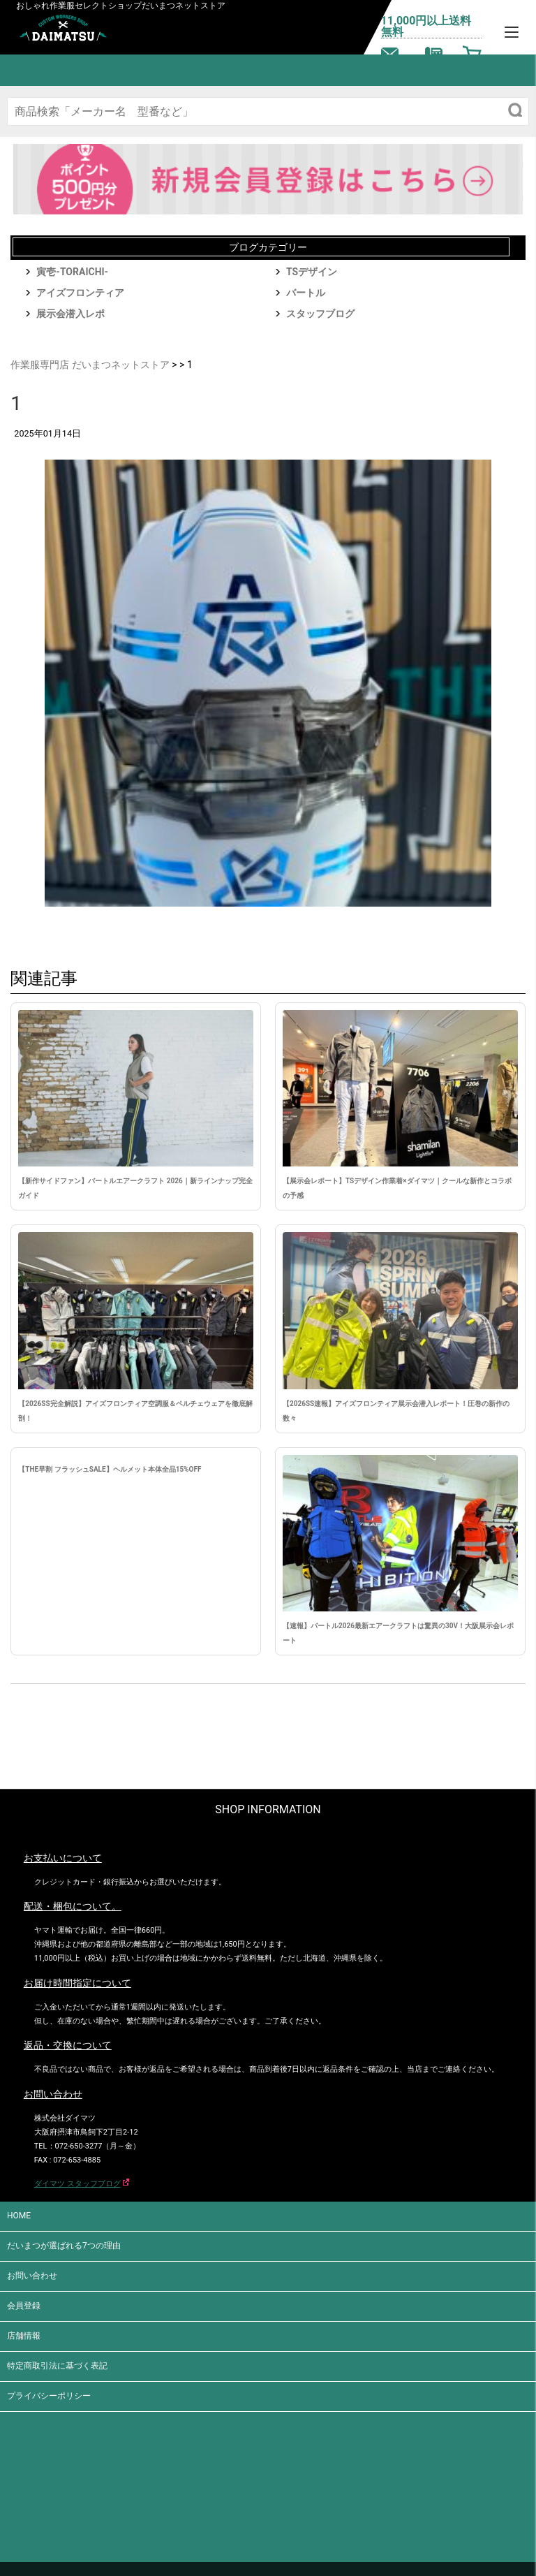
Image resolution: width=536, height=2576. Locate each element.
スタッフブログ (320, 313)
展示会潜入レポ (70, 313)
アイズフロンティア (80, 292)
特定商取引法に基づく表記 (57, 2366)
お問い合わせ (32, 2275)
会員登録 (23, 2305)
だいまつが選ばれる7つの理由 (64, 2245)
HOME (19, 2215)
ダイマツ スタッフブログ (77, 2183)
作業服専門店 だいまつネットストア (89, 364)
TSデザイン (311, 271)
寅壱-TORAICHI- (72, 271)
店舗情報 (23, 2336)
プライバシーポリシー (49, 2396)
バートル (305, 292)
